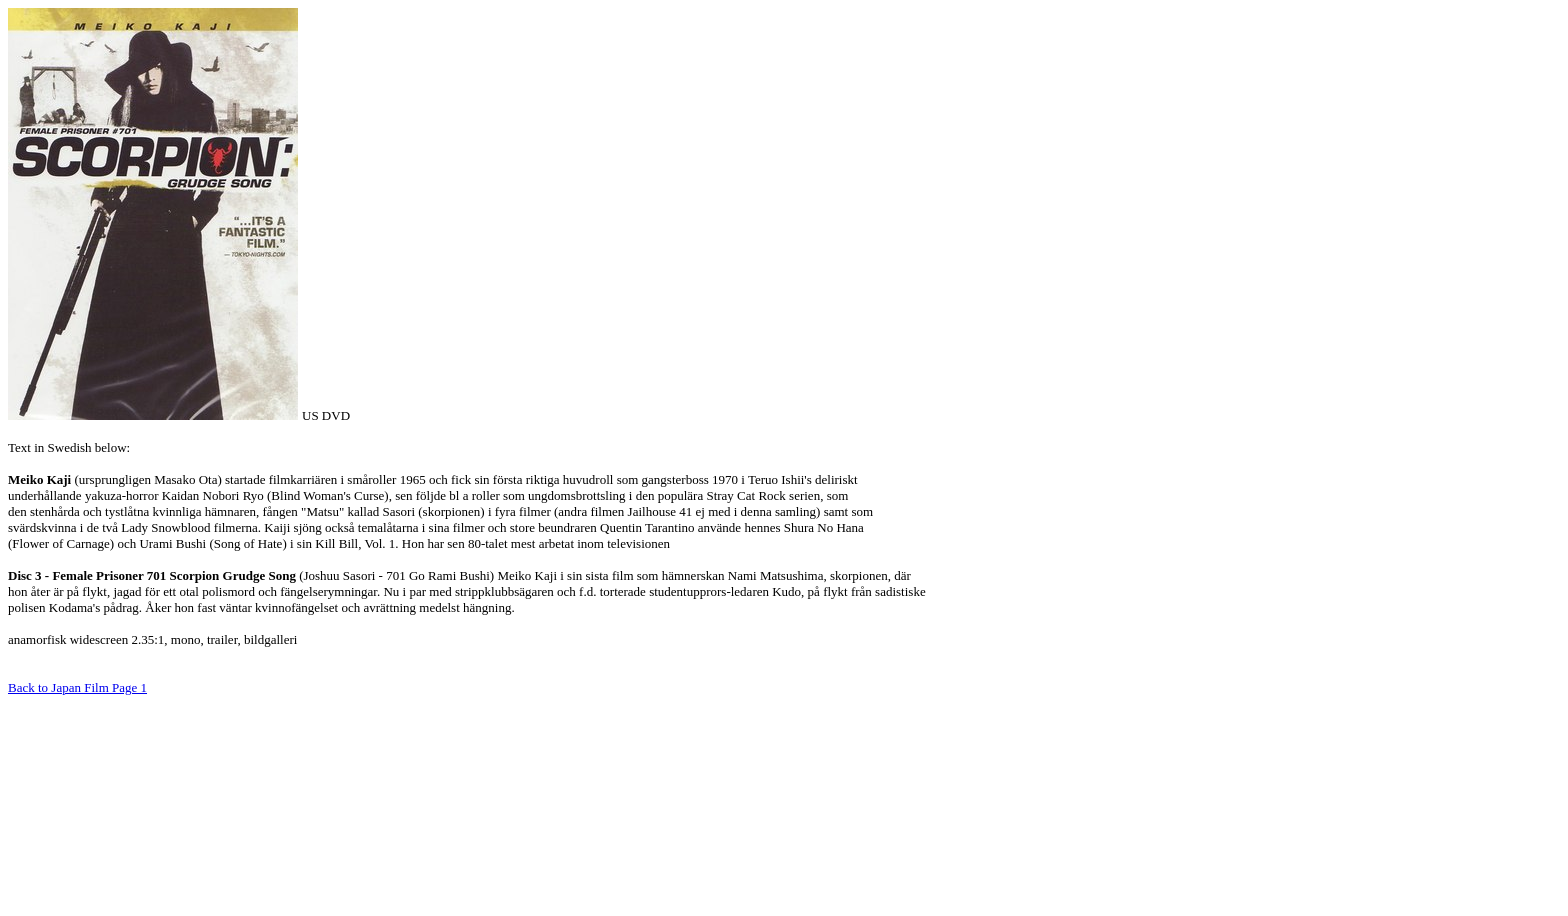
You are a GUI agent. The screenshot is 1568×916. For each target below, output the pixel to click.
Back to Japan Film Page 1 (77, 687)
